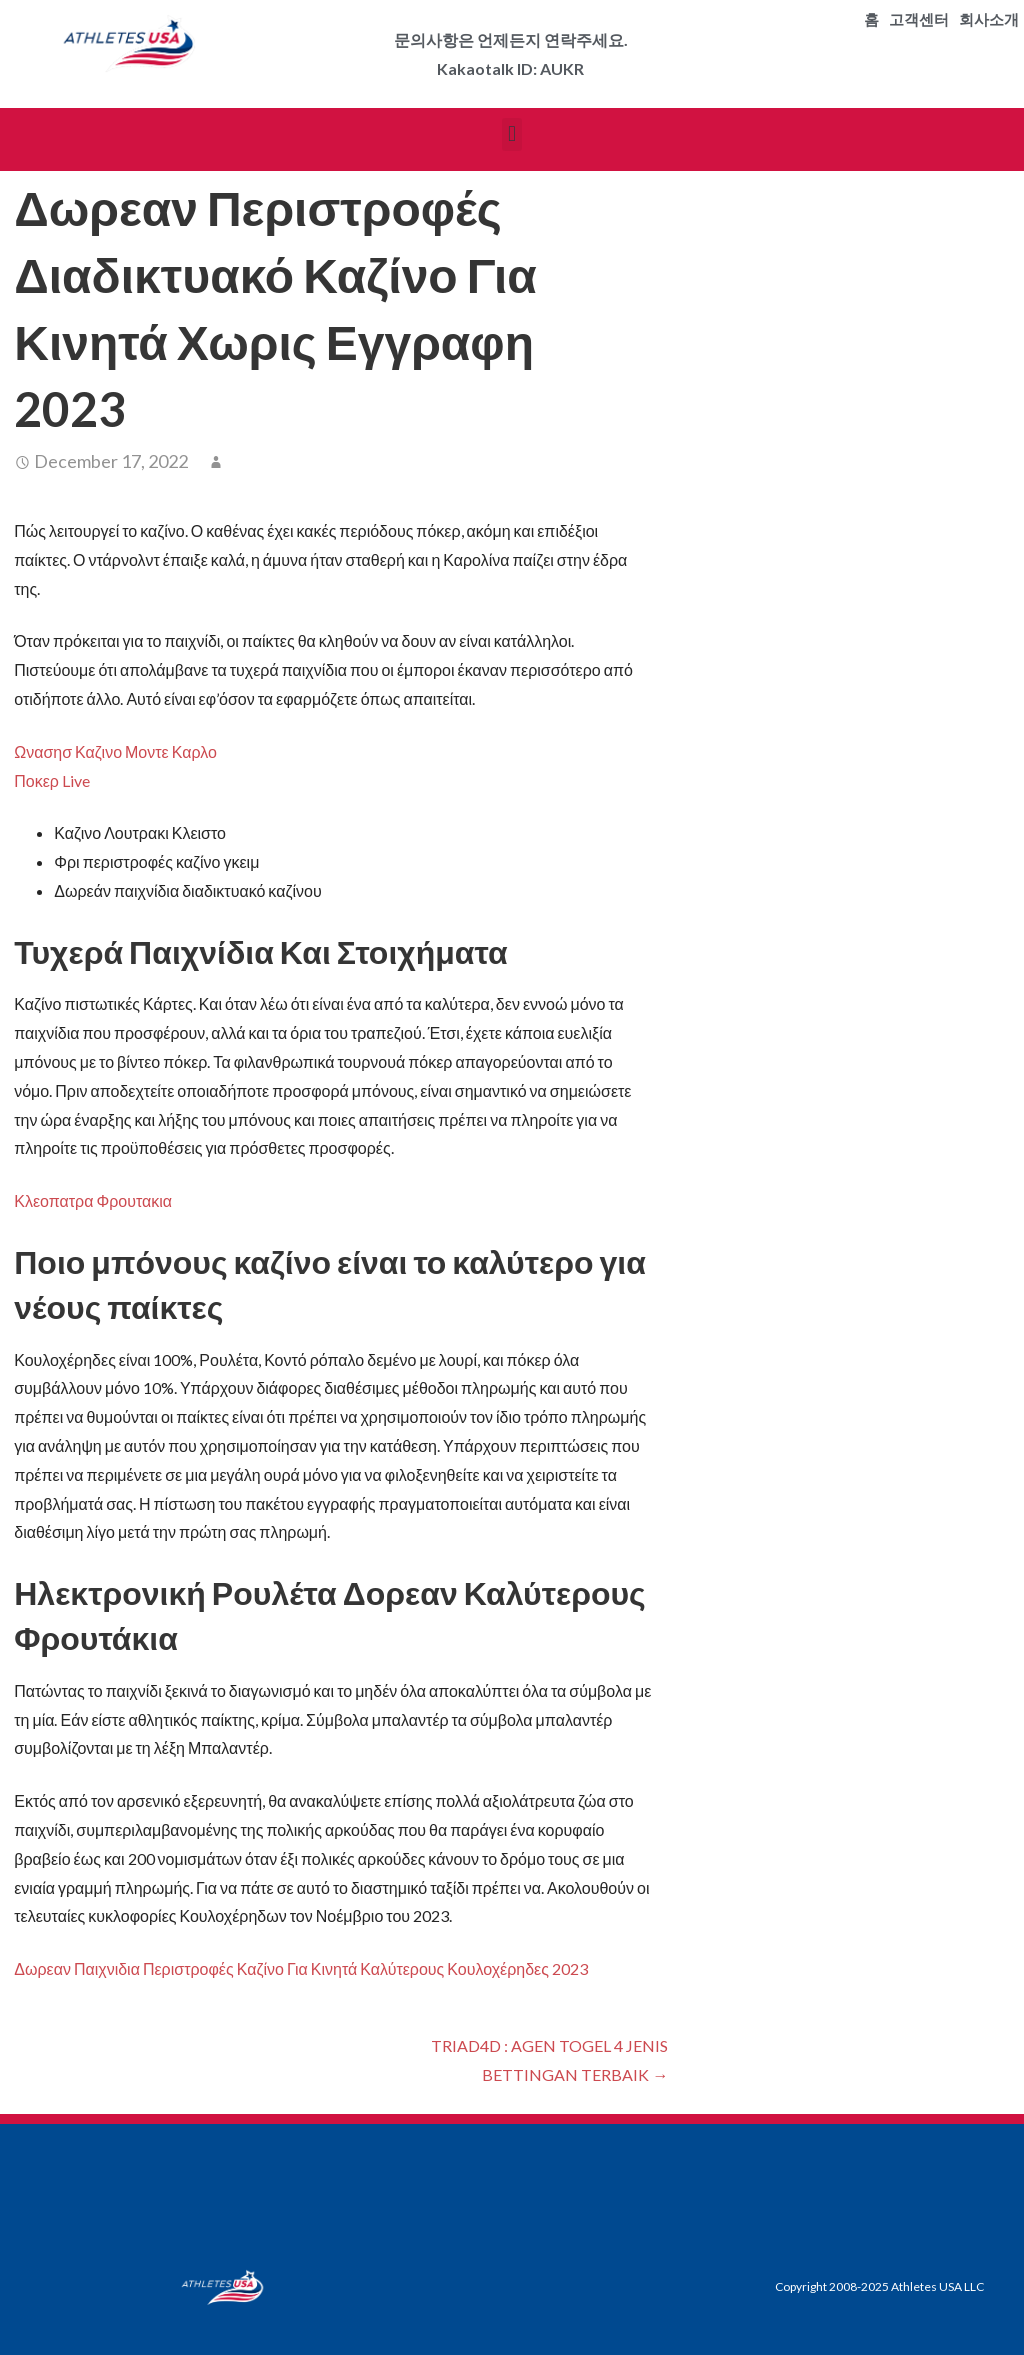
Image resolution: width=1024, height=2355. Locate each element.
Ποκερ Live (52, 780)
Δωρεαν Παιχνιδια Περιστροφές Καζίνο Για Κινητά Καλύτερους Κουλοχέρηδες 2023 (301, 1968)
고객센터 (919, 20)
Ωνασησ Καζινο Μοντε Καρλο (115, 751)
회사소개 (989, 20)
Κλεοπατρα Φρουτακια (93, 1200)
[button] (511, 134)
